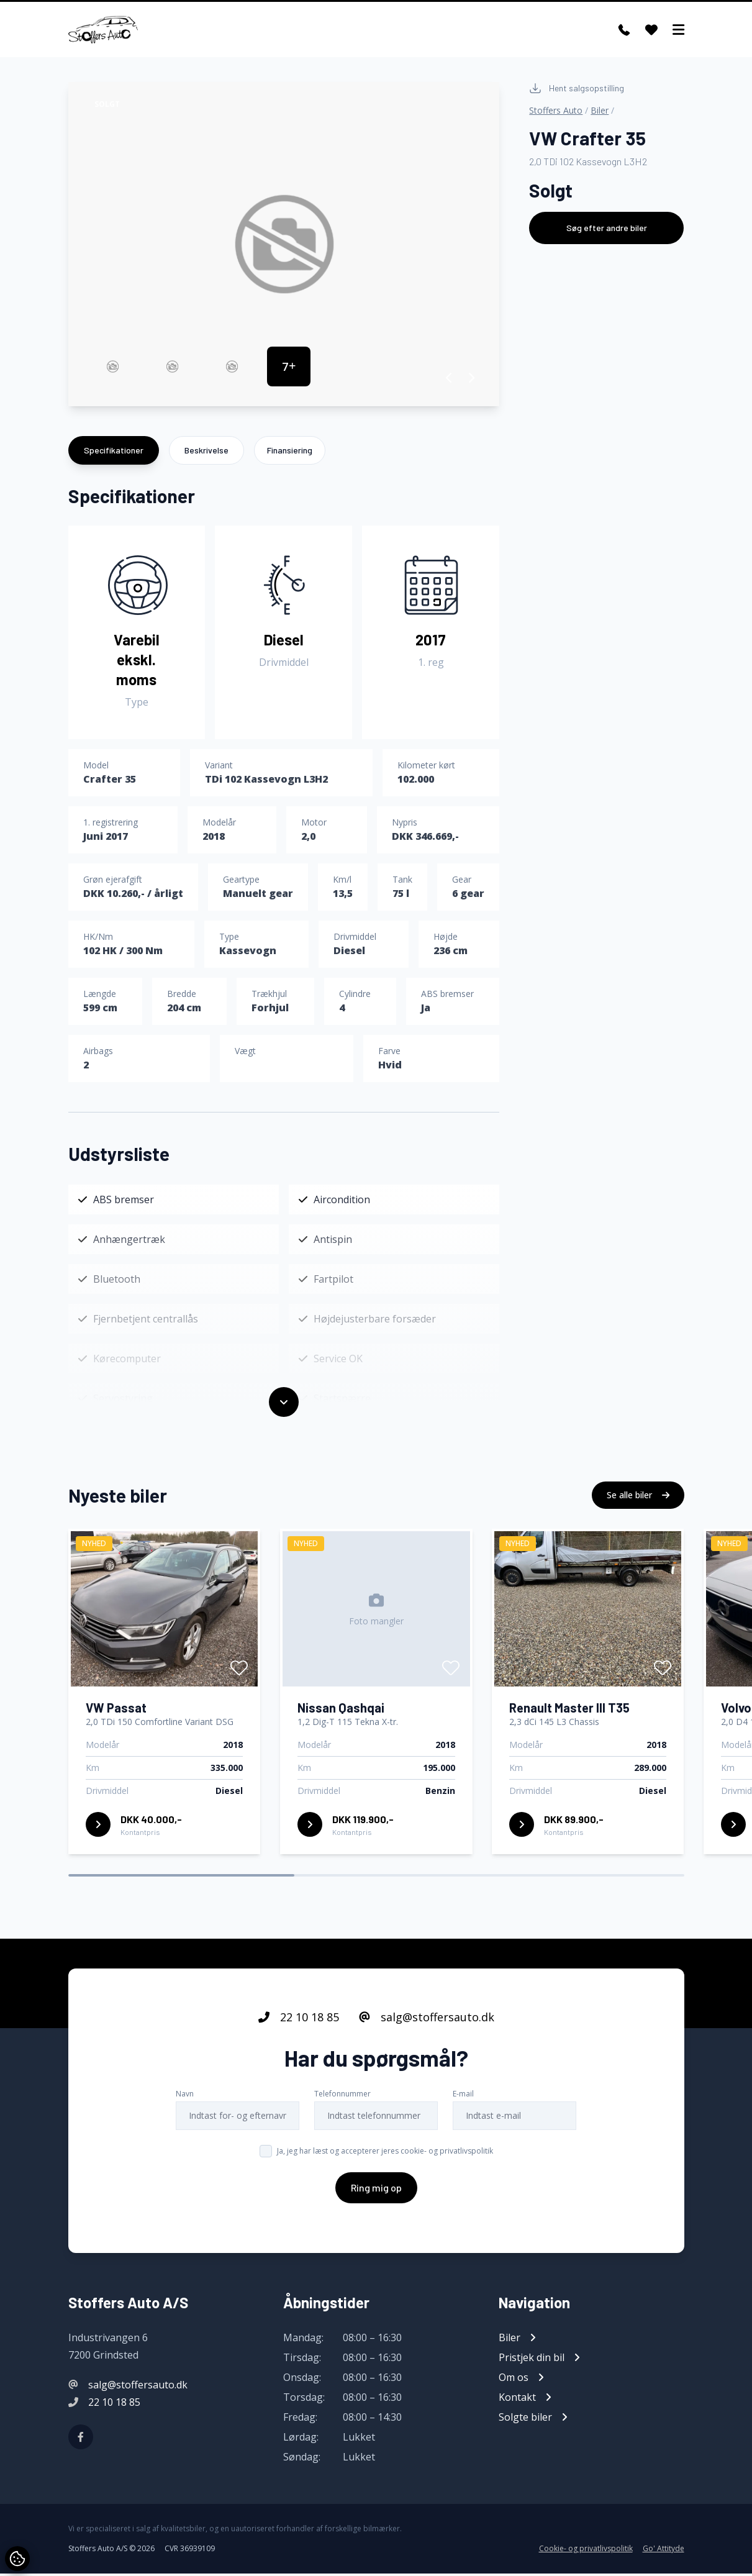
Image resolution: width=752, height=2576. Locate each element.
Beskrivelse (206, 452)
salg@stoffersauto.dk (426, 2019)
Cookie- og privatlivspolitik (586, 2551)
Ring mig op (376, 2190)
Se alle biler (638, 1497)
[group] (284, 246)
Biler (600, 113)
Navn (185, 2096)
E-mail (463, 2096)
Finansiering (289, 452)
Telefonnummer (342, 2096)
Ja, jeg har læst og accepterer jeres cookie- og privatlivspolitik (385, 2153)
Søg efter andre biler (606, 230)
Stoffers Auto (555, 113)
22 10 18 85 (298, 2019)
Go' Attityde (663, 2551)
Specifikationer (113, 452)
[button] (449, 380)
